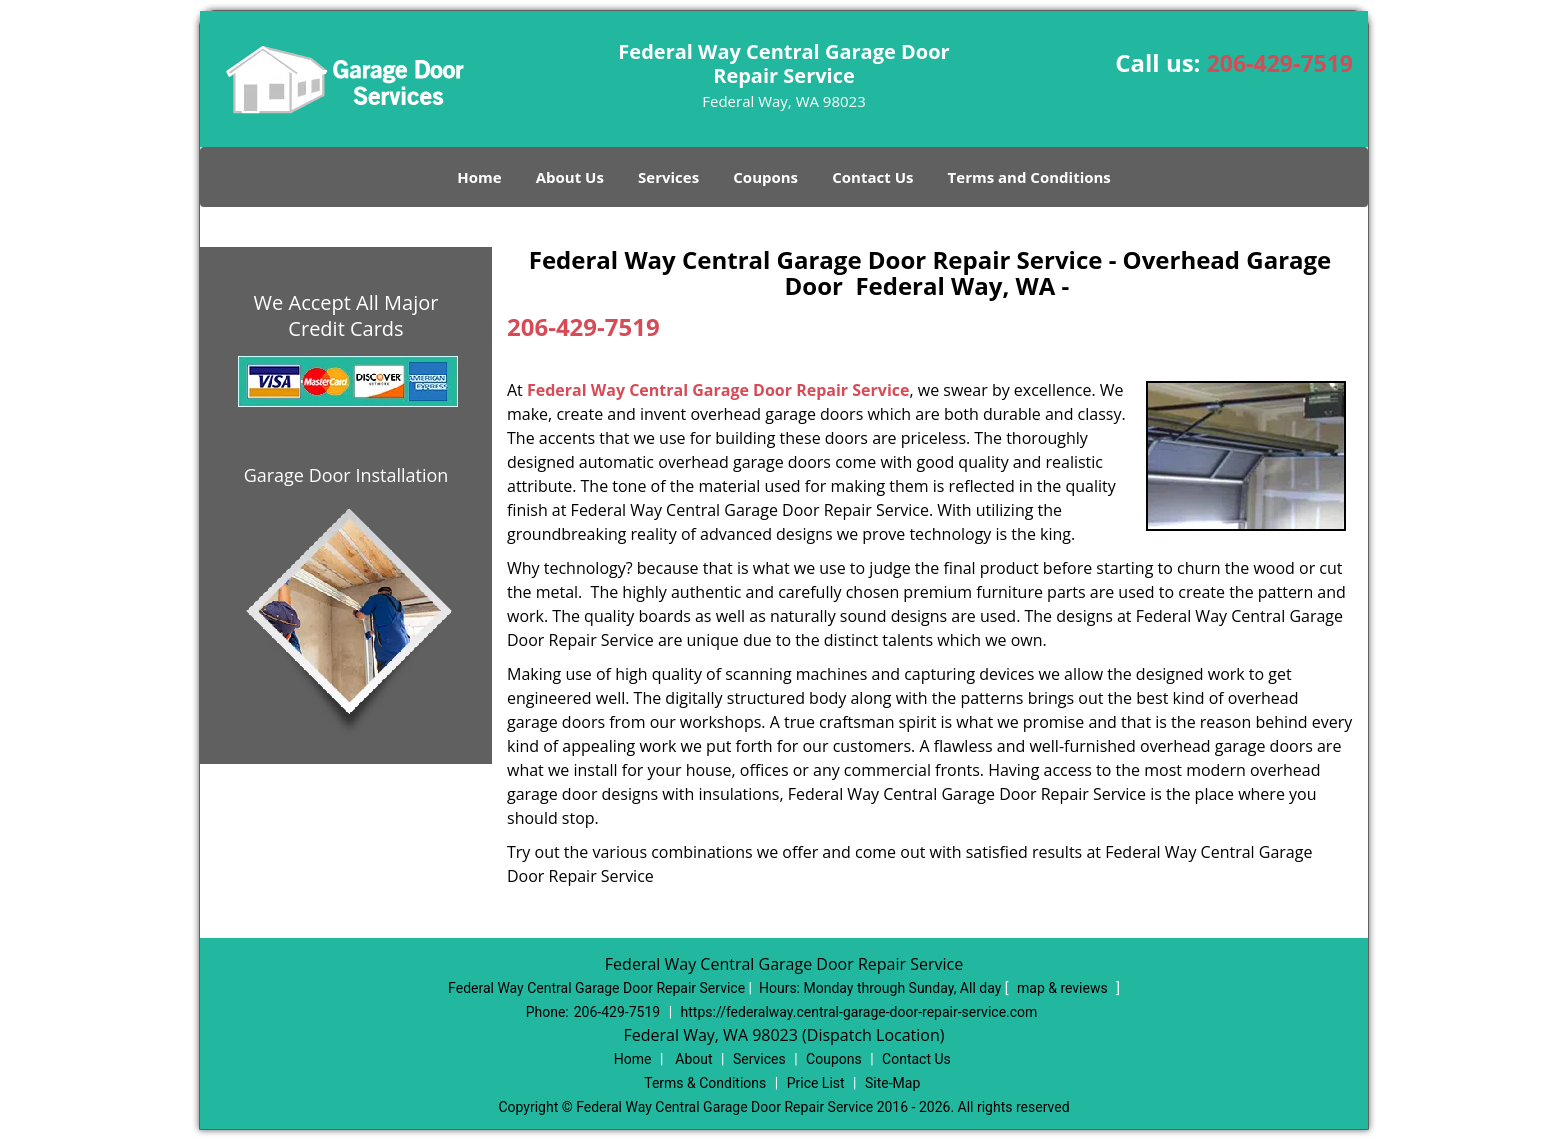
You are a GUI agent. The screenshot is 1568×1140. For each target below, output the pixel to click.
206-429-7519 (1280, 63)
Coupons (765, 177)
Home (479, 177)
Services (668, 177)
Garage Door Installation (346, 475)
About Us (570, 177)
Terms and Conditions (1029, 177)
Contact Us (872, 177)
